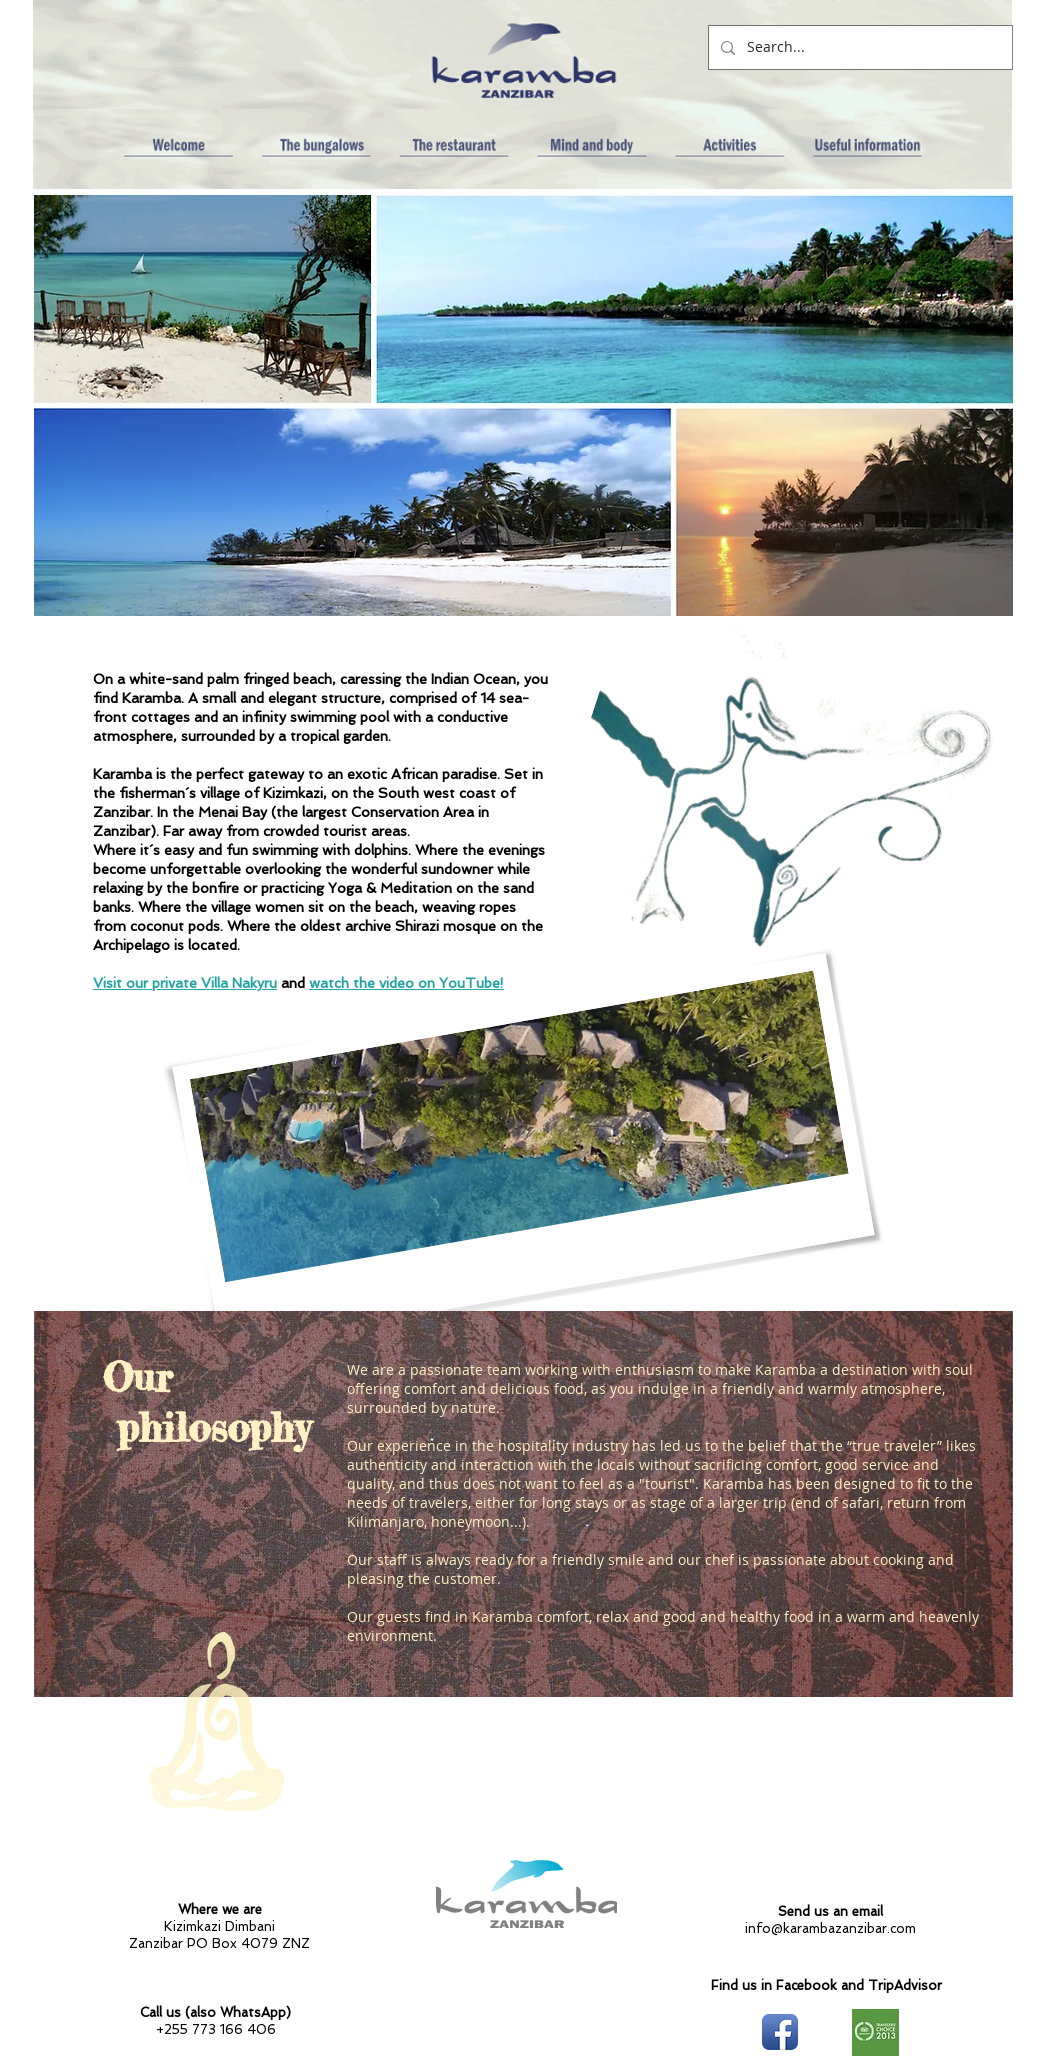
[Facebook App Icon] (780, 2032)
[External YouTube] (845, 512)
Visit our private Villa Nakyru (185, 983)
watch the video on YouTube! (406, 983)
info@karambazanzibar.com (830, 1928)
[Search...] (858, 47)
